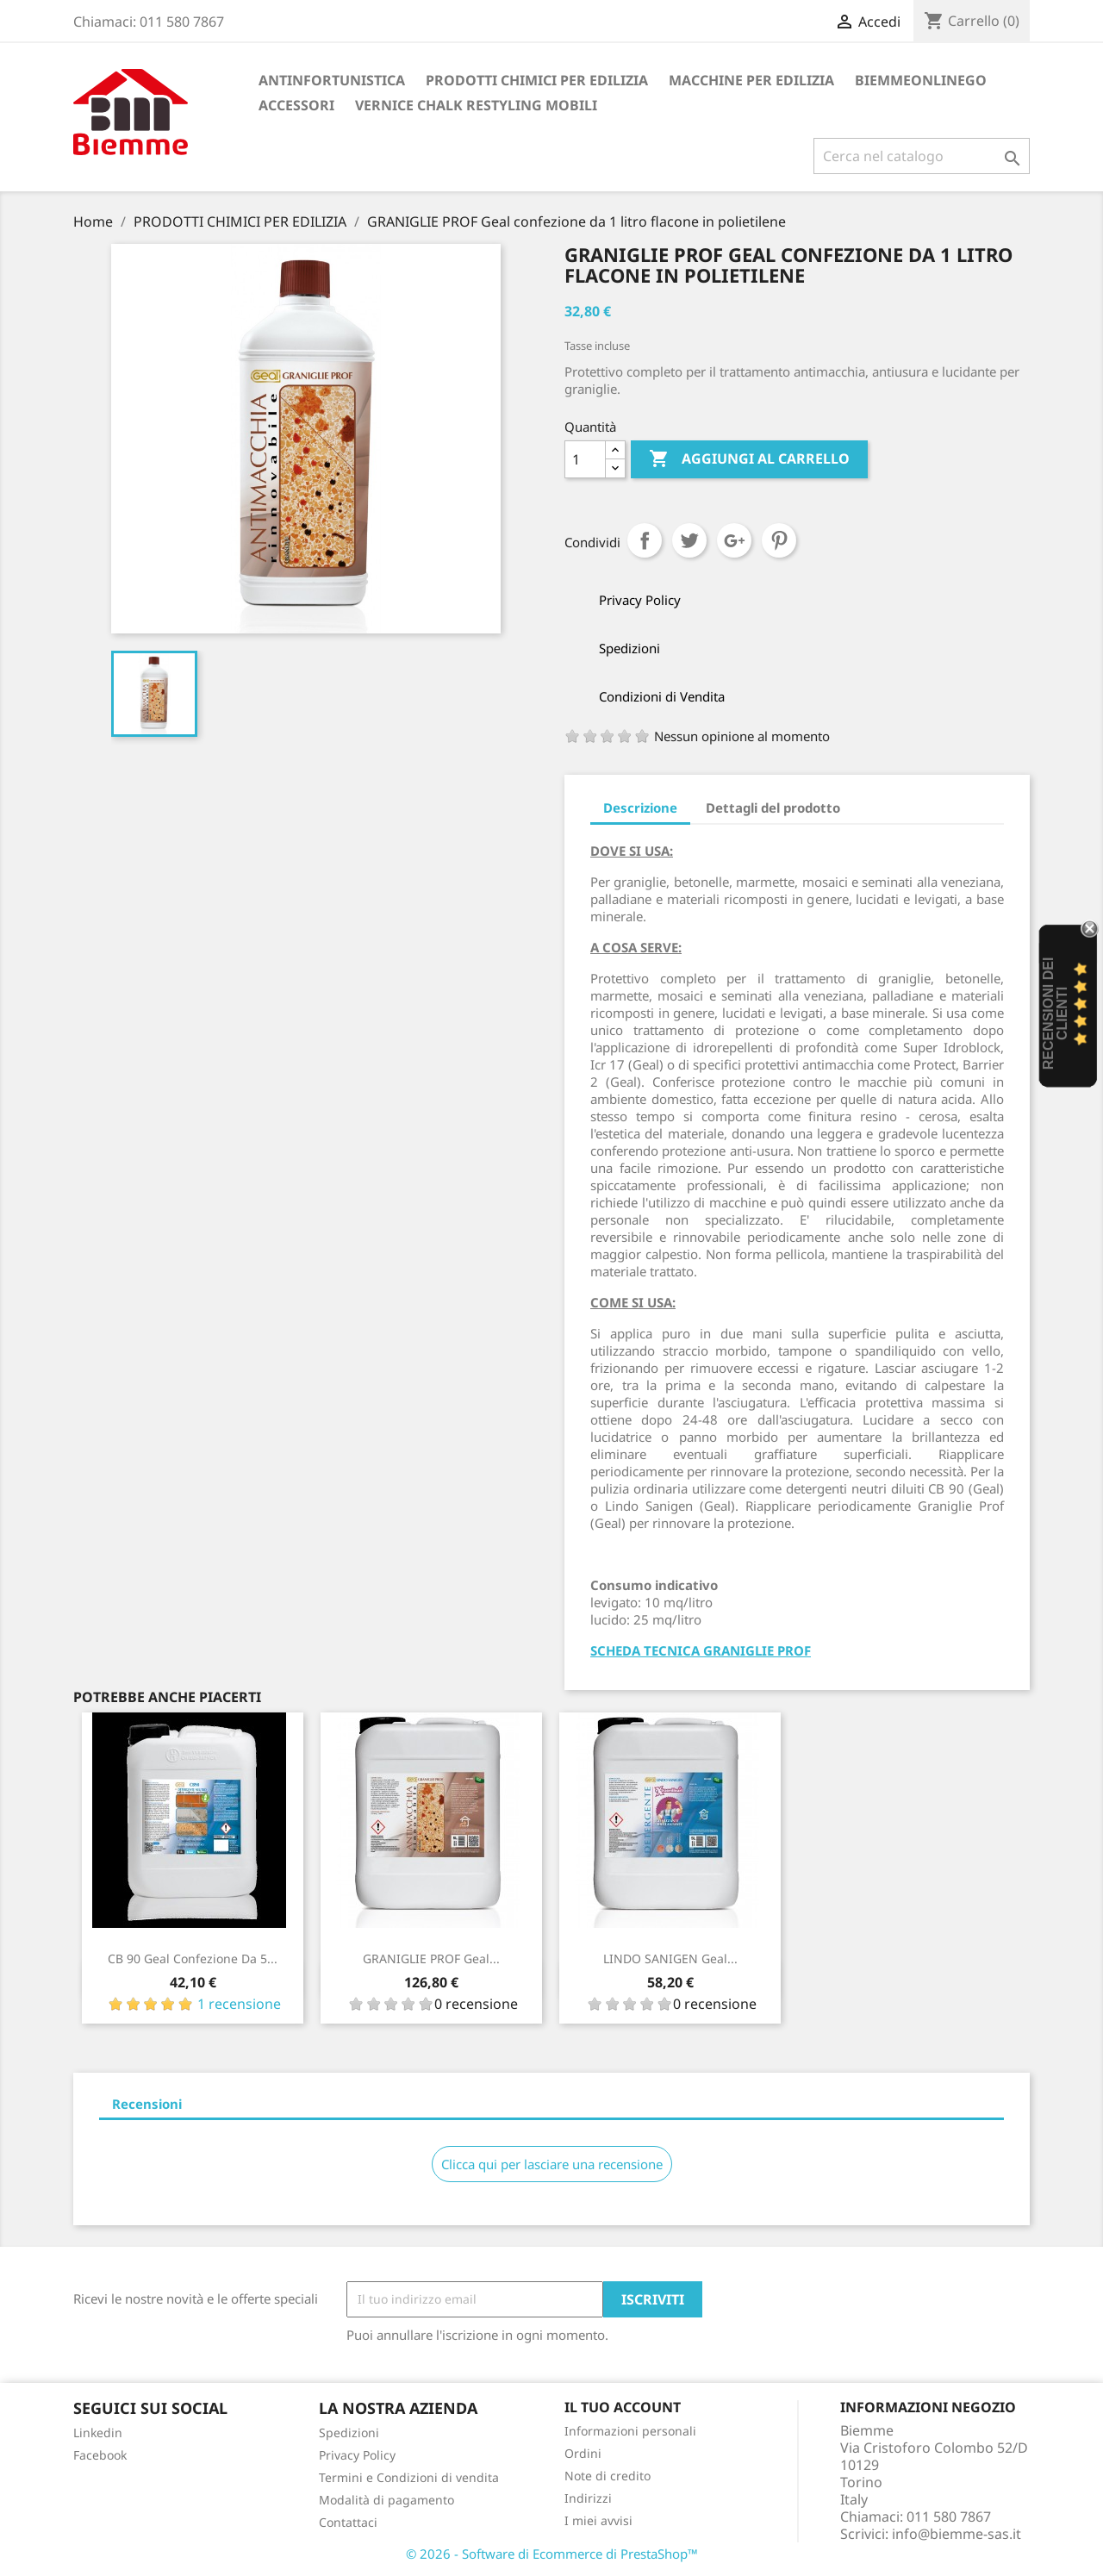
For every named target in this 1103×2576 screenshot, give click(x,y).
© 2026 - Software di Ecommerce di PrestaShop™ (552, 2553)
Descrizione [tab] (640, 807)
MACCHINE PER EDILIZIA (751, 80)
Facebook (100, 2455)
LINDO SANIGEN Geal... (670, 1958)
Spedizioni (349, 2432)
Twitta (689, 540)
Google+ (734, 540)
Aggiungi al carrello (749, 459)
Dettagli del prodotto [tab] (773, 807)
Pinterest (779, 540)
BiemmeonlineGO (921, 80)
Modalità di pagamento (386, 2500)
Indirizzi (588, 2498)
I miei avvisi (598, 2520)
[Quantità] (585, 459)
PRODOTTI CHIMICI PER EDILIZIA (537, 80)
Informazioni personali (630, 2431)
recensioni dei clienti (1055, 1013)
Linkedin (97, 2432)
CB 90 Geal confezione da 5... (192, 1958)
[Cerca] (921, 156)
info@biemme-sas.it (956, 2533)
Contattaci (348, 2522)
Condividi (644, 540)
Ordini (582, 2453)
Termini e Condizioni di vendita (409, 2477)
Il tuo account (622, 2407)
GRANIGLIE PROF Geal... (431, 1958)
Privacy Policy (357, 2455)
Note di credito (607, 2475)
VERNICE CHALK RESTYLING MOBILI (476, 105)
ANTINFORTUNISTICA (332, 80)
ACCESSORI (296, 105)
